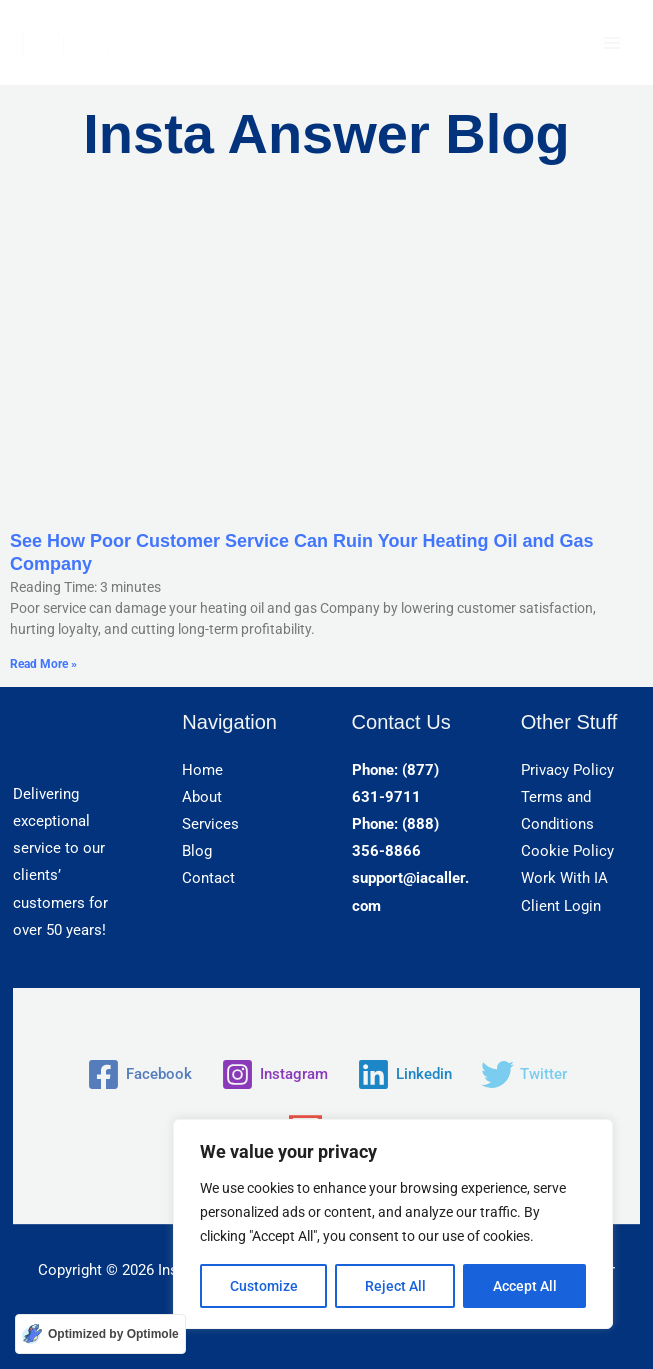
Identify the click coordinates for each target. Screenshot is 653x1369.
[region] (393, 1224)
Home (202, 770)
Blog (197, 851)
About (202, 797)
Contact (208, 878)
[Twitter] (524, 1074)
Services (210, 824)
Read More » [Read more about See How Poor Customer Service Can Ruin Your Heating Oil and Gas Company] (43, 664)
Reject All (395, 1286)
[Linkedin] (404, 1074)
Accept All (525, 1286)
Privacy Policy (567, 770)
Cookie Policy (567, 851)
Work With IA (564, 878)
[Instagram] (274, 1074)
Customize (264, 1286)
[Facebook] (139, 1074)
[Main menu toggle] (612, 43)
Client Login (561, 906)
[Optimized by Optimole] (100, 1334)
